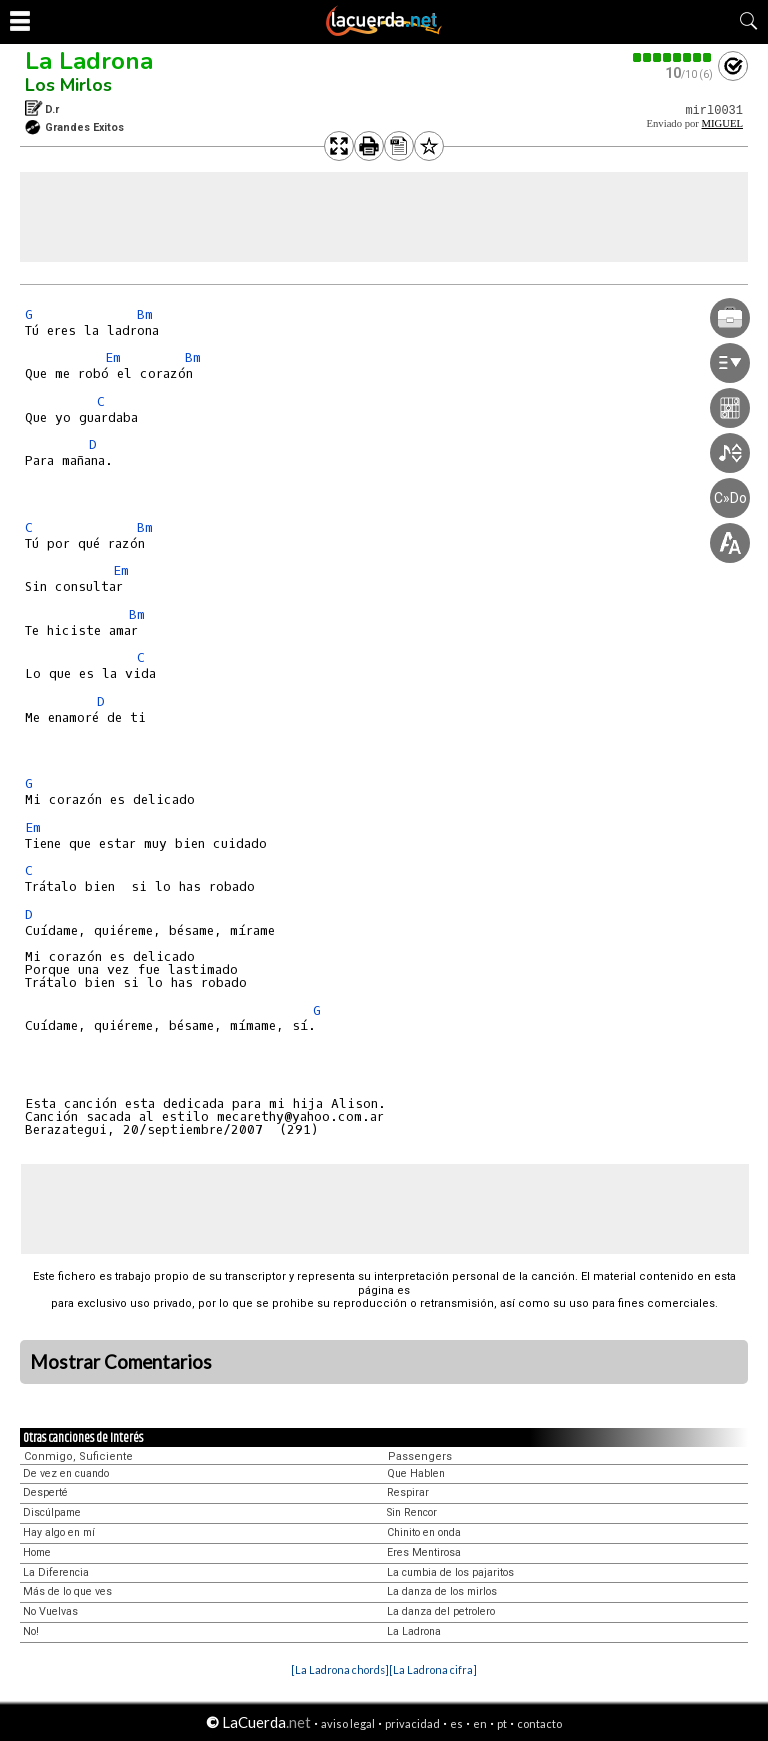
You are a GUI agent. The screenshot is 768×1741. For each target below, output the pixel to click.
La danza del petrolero (441, 1611)
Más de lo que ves (67, 1591)
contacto (539, 1723)
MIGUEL (722, 123)
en (480, 1723)
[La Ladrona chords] (340, 1669)
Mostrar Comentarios (121, 1362)
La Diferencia (56, 1572)
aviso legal (348, 1723)
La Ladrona (89, 61)
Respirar (408, 1492)
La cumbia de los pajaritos (450, 1572)
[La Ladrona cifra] (433, 1669)
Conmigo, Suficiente (78, 1456)
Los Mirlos (68, 85)
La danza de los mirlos (442, 1591)
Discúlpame (52, 1512)
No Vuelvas (50, 1611)
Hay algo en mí (59, 1532)
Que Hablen (416, 1473)
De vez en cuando (66, 1473)
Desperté (45, 1492)
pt (502, 1723)
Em (113, 357)
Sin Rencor (412, 1512)
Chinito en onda (424, 1532)
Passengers (420, 1456)
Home (37, 1552)
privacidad (412, 1723)
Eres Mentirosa (424, 1552)
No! (31, 1631)
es (456, 1723)
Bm (145, 314)
